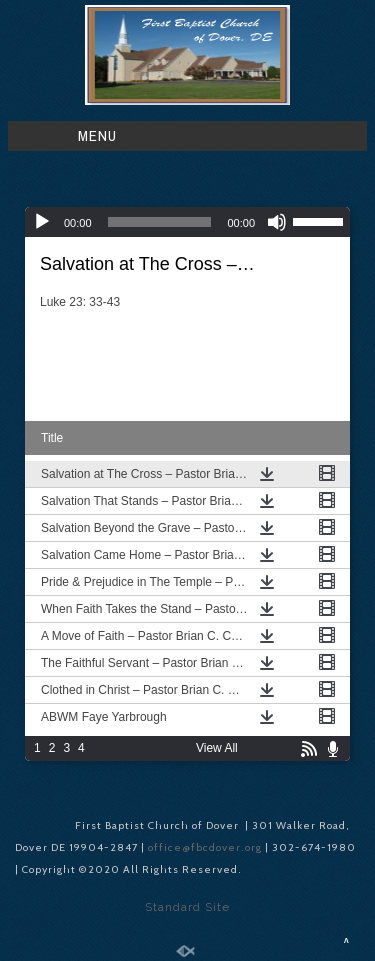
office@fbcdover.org (206, 847)
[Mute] (277, 222)
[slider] (160, 222)
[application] (187, 222)
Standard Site (187, 907)
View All (217, 748)
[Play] (42, 222)
